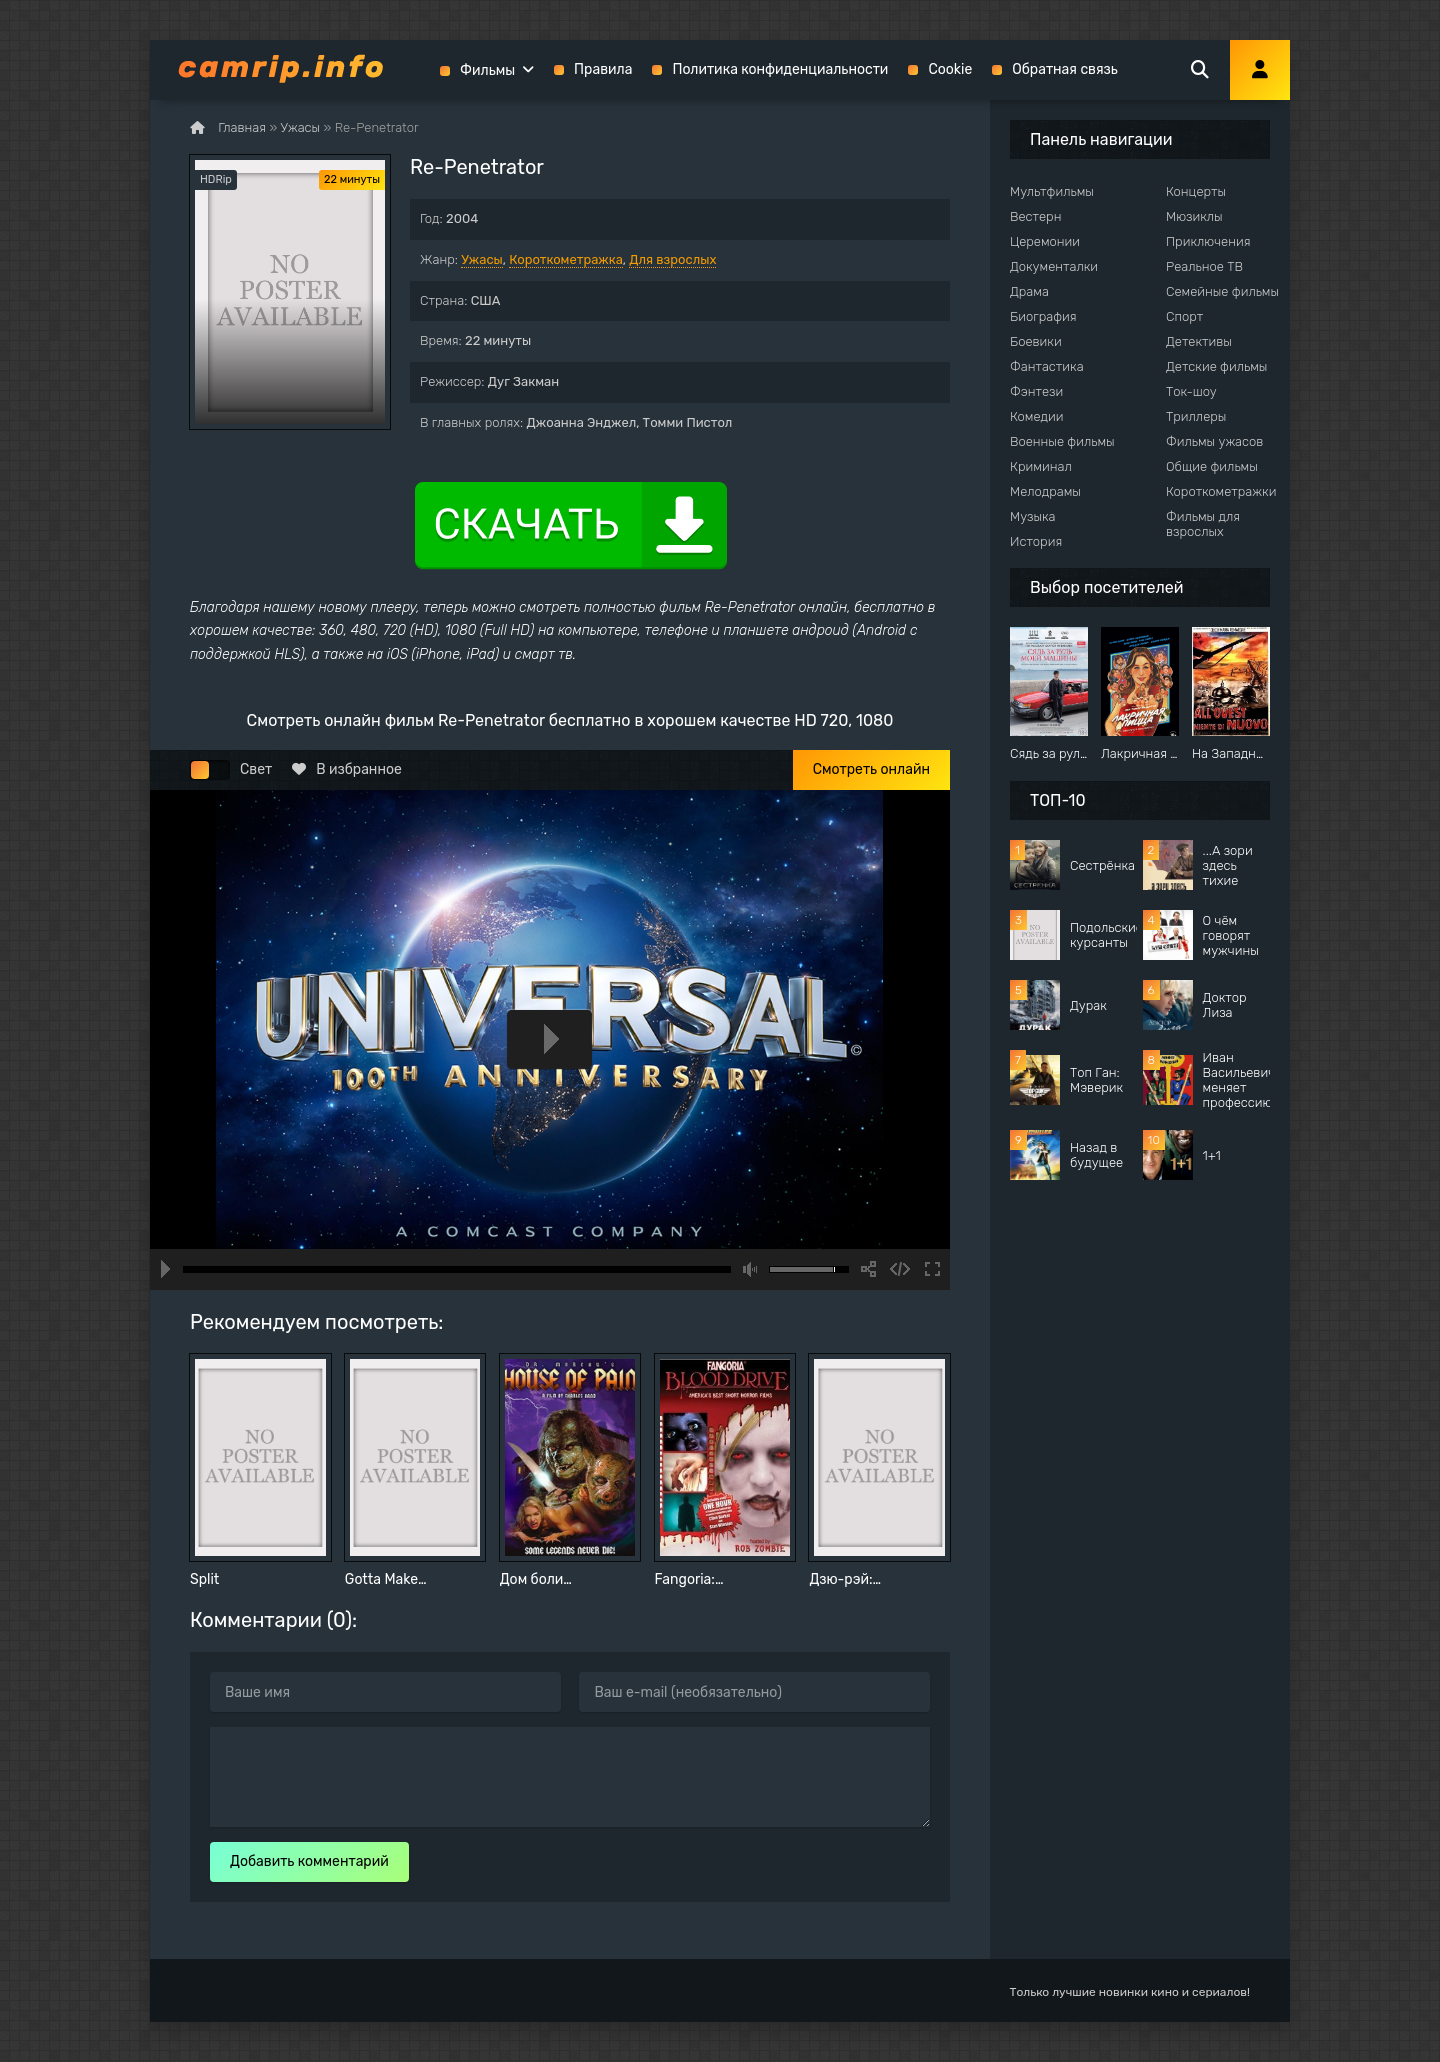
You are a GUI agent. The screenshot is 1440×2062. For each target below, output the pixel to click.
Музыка (1033, 516)
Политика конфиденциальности (780, 69)
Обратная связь (1065, 69)
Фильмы (487, 70)
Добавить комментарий (309, 1861)
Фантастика (1047, 366)
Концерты (1196, 191)
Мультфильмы (1052, 191)
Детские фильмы (1216, 366)
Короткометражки (1221, 491)
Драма (1029, 291)
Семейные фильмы (1222, 291)
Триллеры (1196, 416)
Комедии (1037, 416)
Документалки (1054, 266)
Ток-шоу (1191, 391)
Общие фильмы (1212, 466)
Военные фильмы (1062, 441)
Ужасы (482, 259)
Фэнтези (1036, 391)
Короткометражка (566, 259)
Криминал (1041, 466)
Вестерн (1035, 216)
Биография (1043, 316)
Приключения (1208, 241)
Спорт (1184, 316)
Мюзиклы (1194, 216)
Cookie (950, 69)
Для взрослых (672, 259)
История (1036, 541)
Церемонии (1045, 241)
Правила (603, 69)
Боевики (1036, 341)
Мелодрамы (1045, 491)
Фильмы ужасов (1214, 441)
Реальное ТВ (1204, 266)
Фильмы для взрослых (1203, 524)
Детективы (1199, 341)
